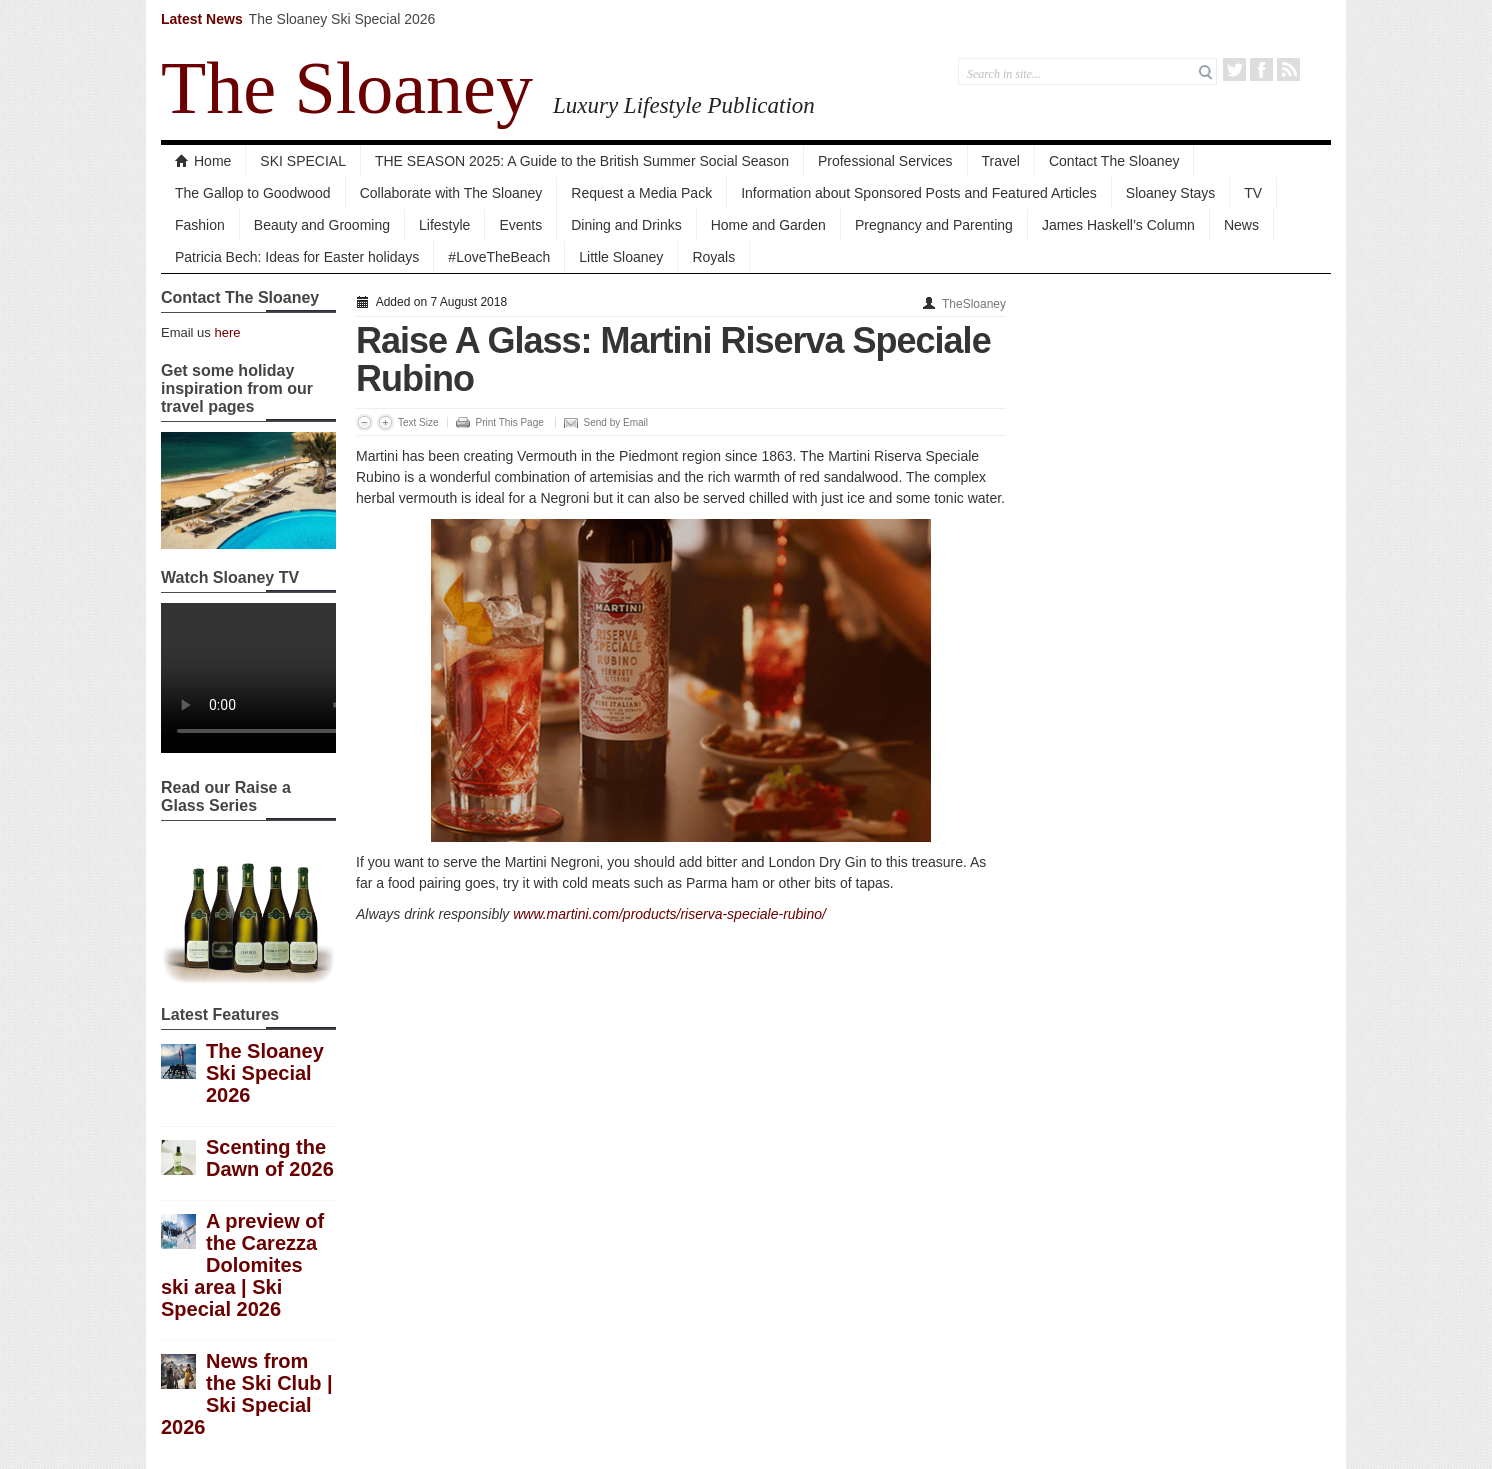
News (1241, 225)
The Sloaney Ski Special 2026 (342, 19)
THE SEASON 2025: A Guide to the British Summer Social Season (582, 161)
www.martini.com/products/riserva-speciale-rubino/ (669, 914)
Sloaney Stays (1171, 193)
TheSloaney (974, 304)
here (227, 332)
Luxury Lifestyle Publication (684, 105)
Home (203, 161)
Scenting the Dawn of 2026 (270, 1158)
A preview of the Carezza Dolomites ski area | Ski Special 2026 (242, 1265)
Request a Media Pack (641, 193)
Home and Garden (768, 225)
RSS (1288, 69)
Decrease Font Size (364, 422)
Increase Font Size (385, 422)
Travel (1001, 161)
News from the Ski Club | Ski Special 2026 (247, 1394)
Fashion (200, 225)
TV (1253, 193)
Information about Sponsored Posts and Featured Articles (919, 193)
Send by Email (616, 422)
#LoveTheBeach (499, 257)
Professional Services (885, 161)
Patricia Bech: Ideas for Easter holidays (297, 257)
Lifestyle (444, 225)
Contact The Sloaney (1114, 161)
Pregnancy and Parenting (934, 225)
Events (520, 225)
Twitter (1234, 69)
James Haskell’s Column (1118, 225)
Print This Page (510, 422)
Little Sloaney (621, 257)
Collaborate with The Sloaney (451, 193)
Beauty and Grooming (322, 225)
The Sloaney (347, 88)
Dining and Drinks (626, 225)
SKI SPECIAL (303, 161)
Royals (713, 257)
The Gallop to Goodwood (253, 193)
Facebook (1261, 69)
